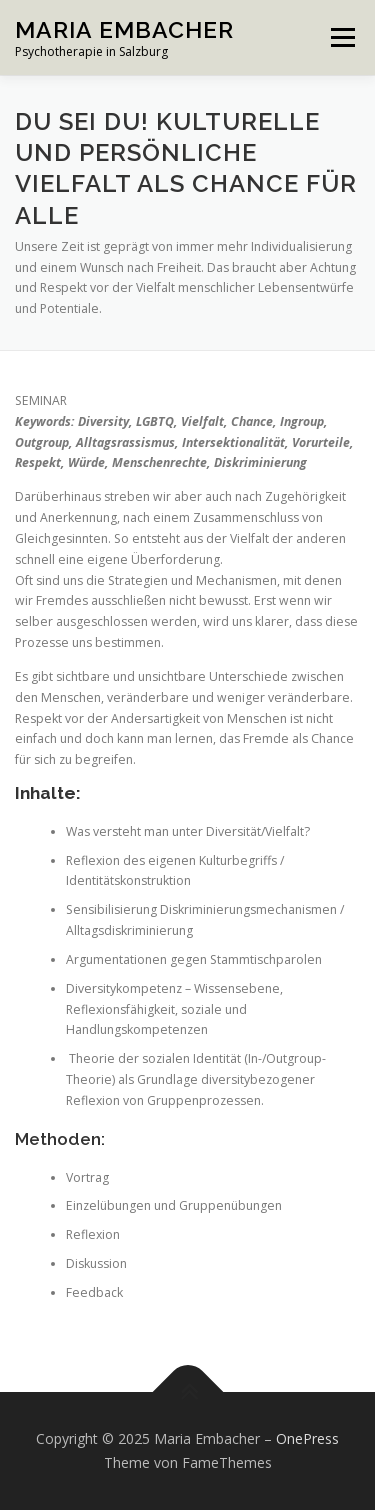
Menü (341, 37)
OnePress (307, 1438)
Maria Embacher (124, 29)
